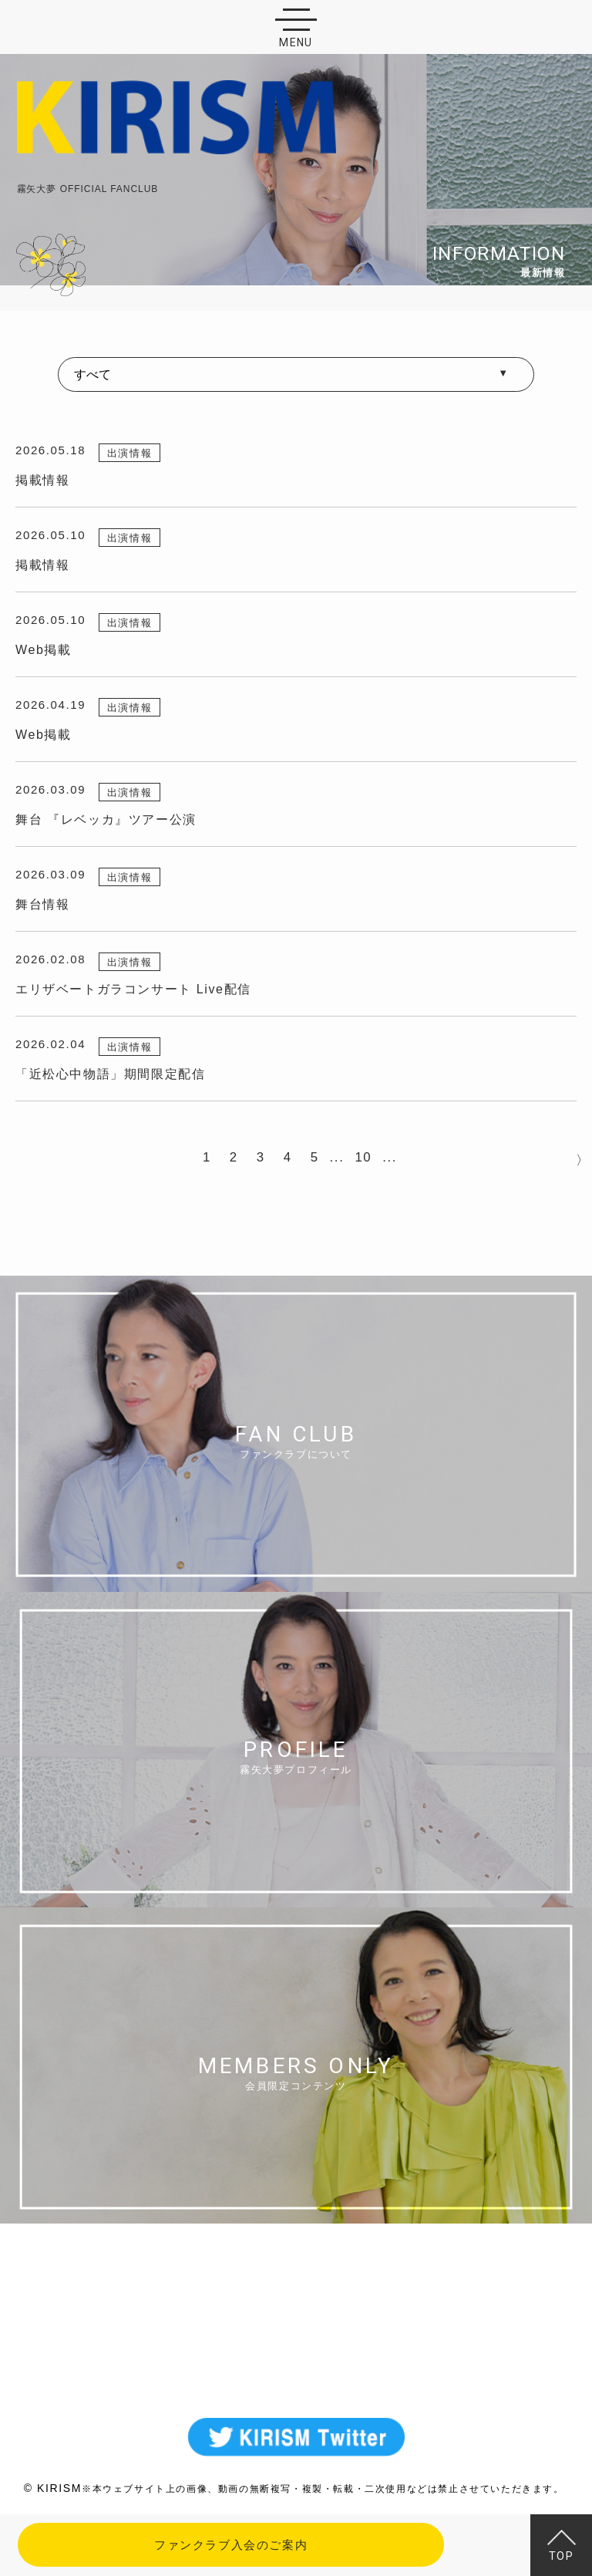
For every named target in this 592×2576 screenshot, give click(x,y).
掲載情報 (42, 480)
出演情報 (129, 453)
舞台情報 (42, 904)
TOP (561, 2546)
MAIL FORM (296, 2345)
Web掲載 (43, 649)
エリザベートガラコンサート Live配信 (133, 989)
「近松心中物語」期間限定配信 (110, 1074)
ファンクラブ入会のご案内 (231, 2544)
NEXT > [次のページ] (578, 1158)
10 (363, 1157)
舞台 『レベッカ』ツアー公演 (106, 819)
